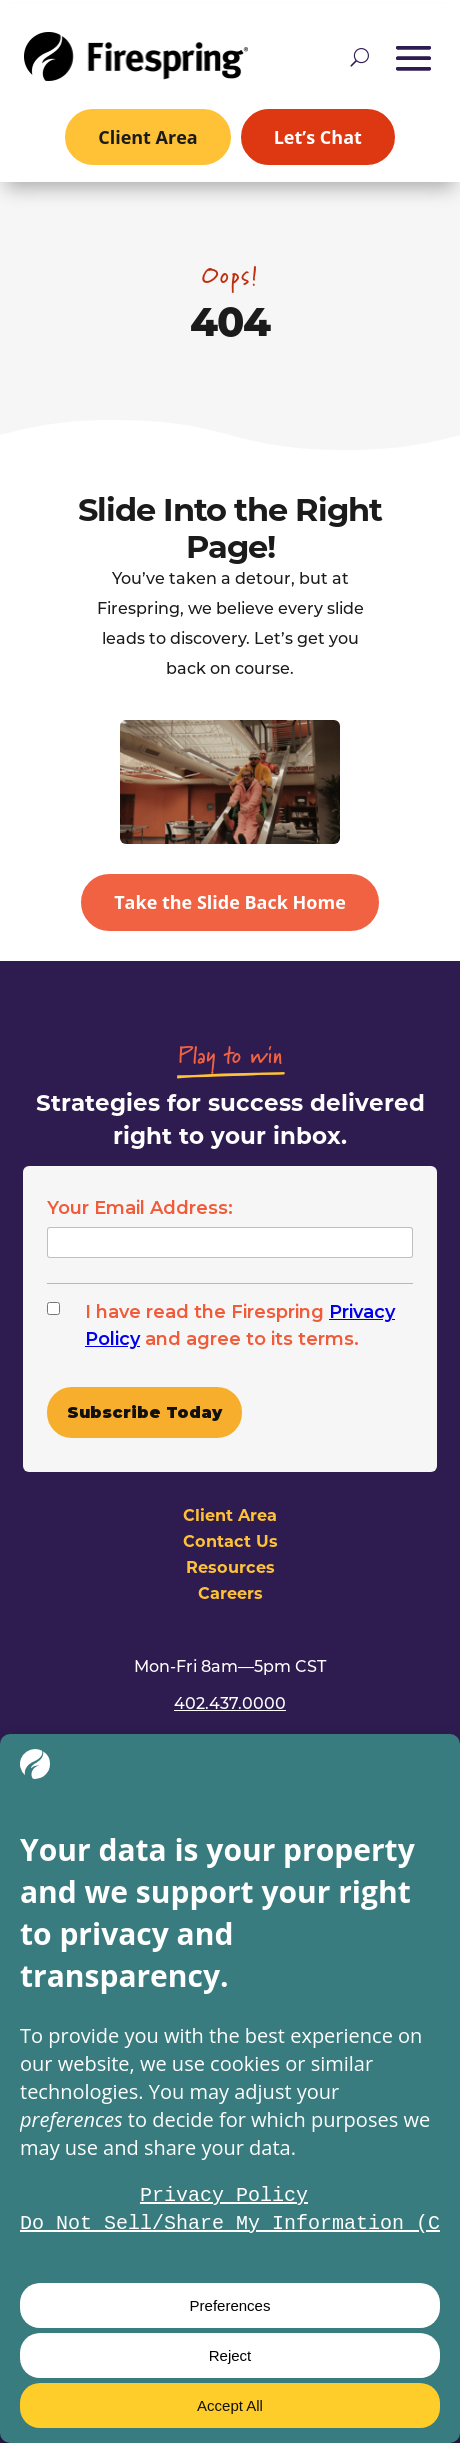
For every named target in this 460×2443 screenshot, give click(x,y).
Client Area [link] (148, 137)
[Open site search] (359, 57)
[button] (414, 58)
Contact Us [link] (230, 1540)
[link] (136, 56)
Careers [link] (230, 1592)
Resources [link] (230, 1566)
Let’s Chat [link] (318, 137)
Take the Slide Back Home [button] (230, 902)
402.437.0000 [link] (230, 1702)
